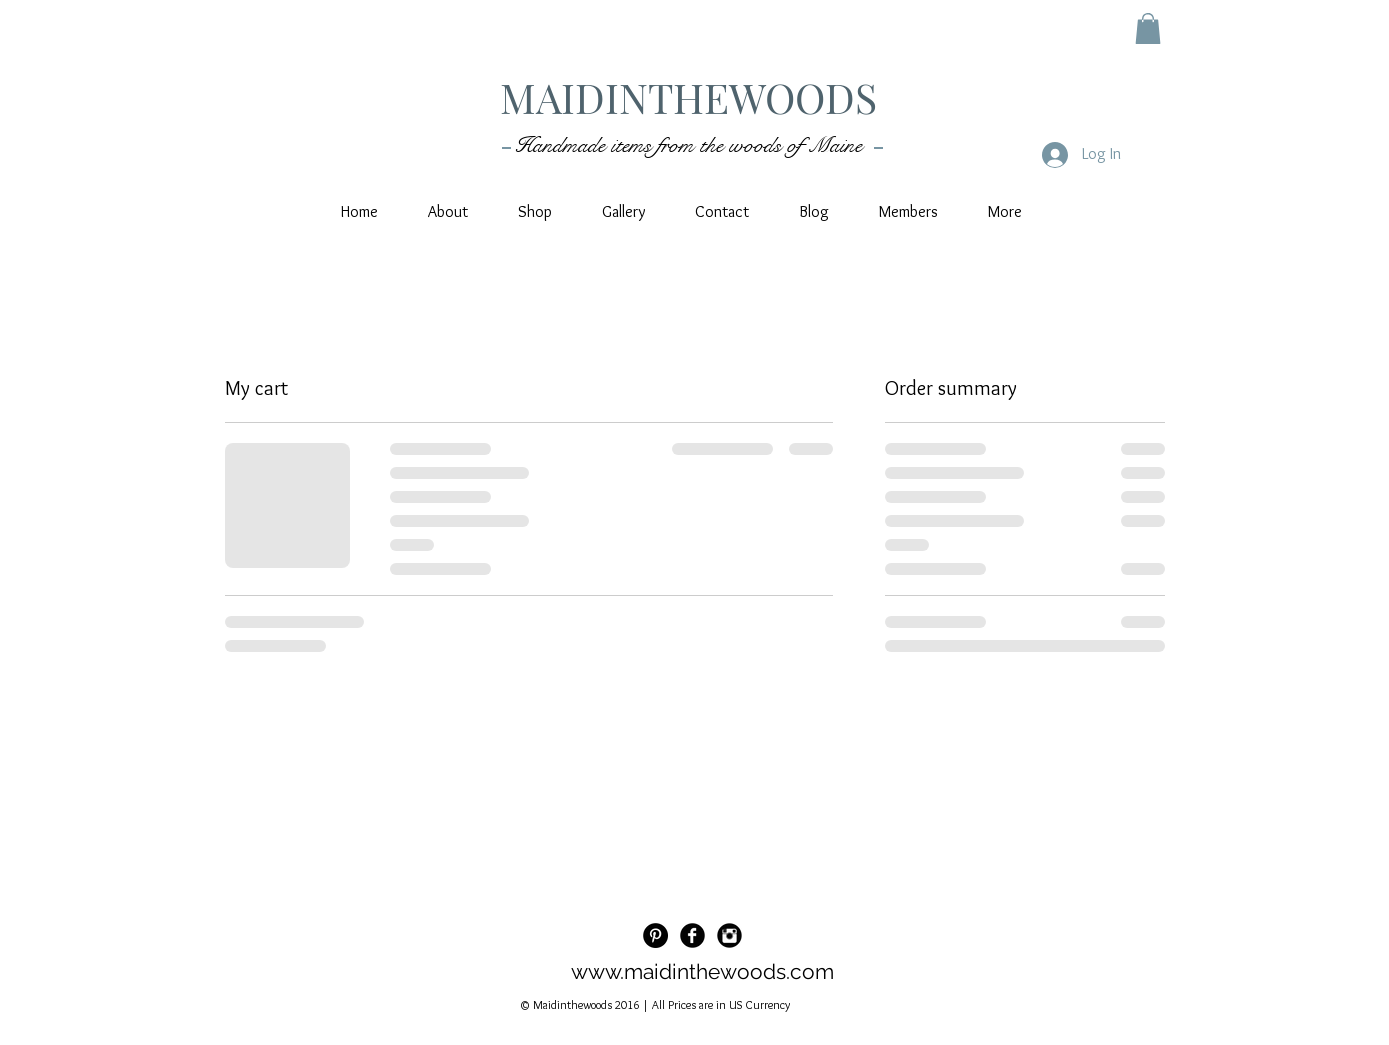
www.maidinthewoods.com (702, 971)
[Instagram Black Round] (729, 935)
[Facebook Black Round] (692, 935)
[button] (1148, 28)
